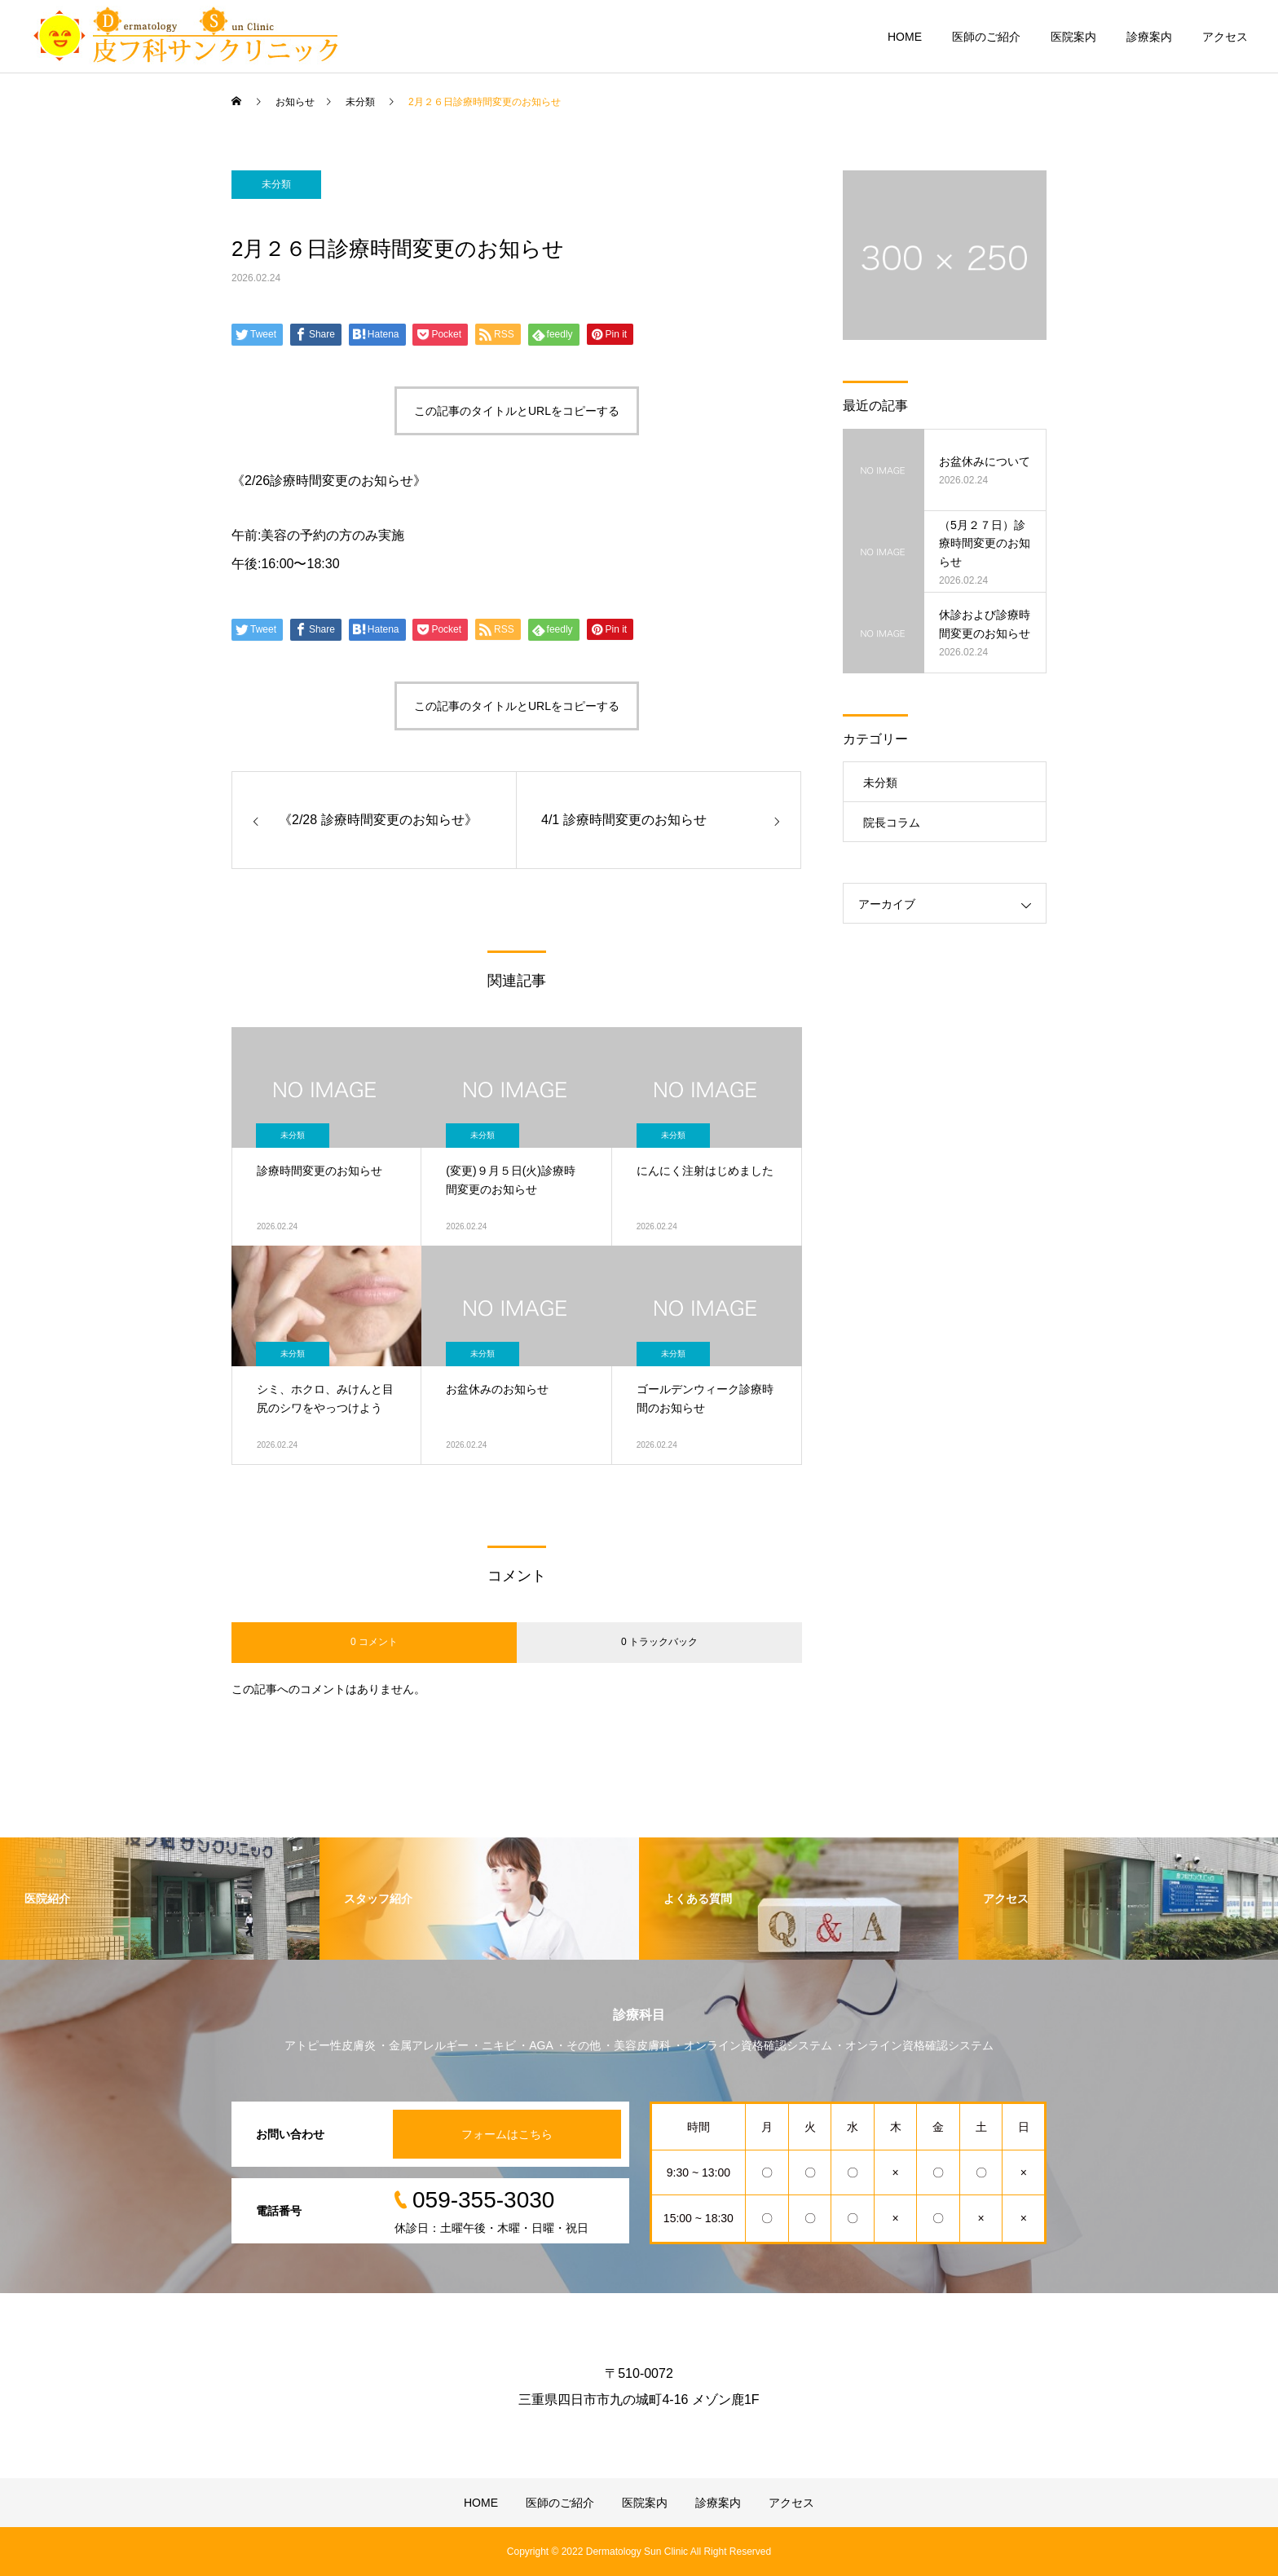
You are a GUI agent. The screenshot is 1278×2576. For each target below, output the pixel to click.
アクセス (1225, 36)
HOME (905, 36)
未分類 (276, 184)
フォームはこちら (507, 2134)
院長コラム (891, 822)
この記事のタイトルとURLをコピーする (516, 410)
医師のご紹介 (986, 36)
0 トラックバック (659, 1641)
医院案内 (1073, 36)
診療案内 (1149, 36)
